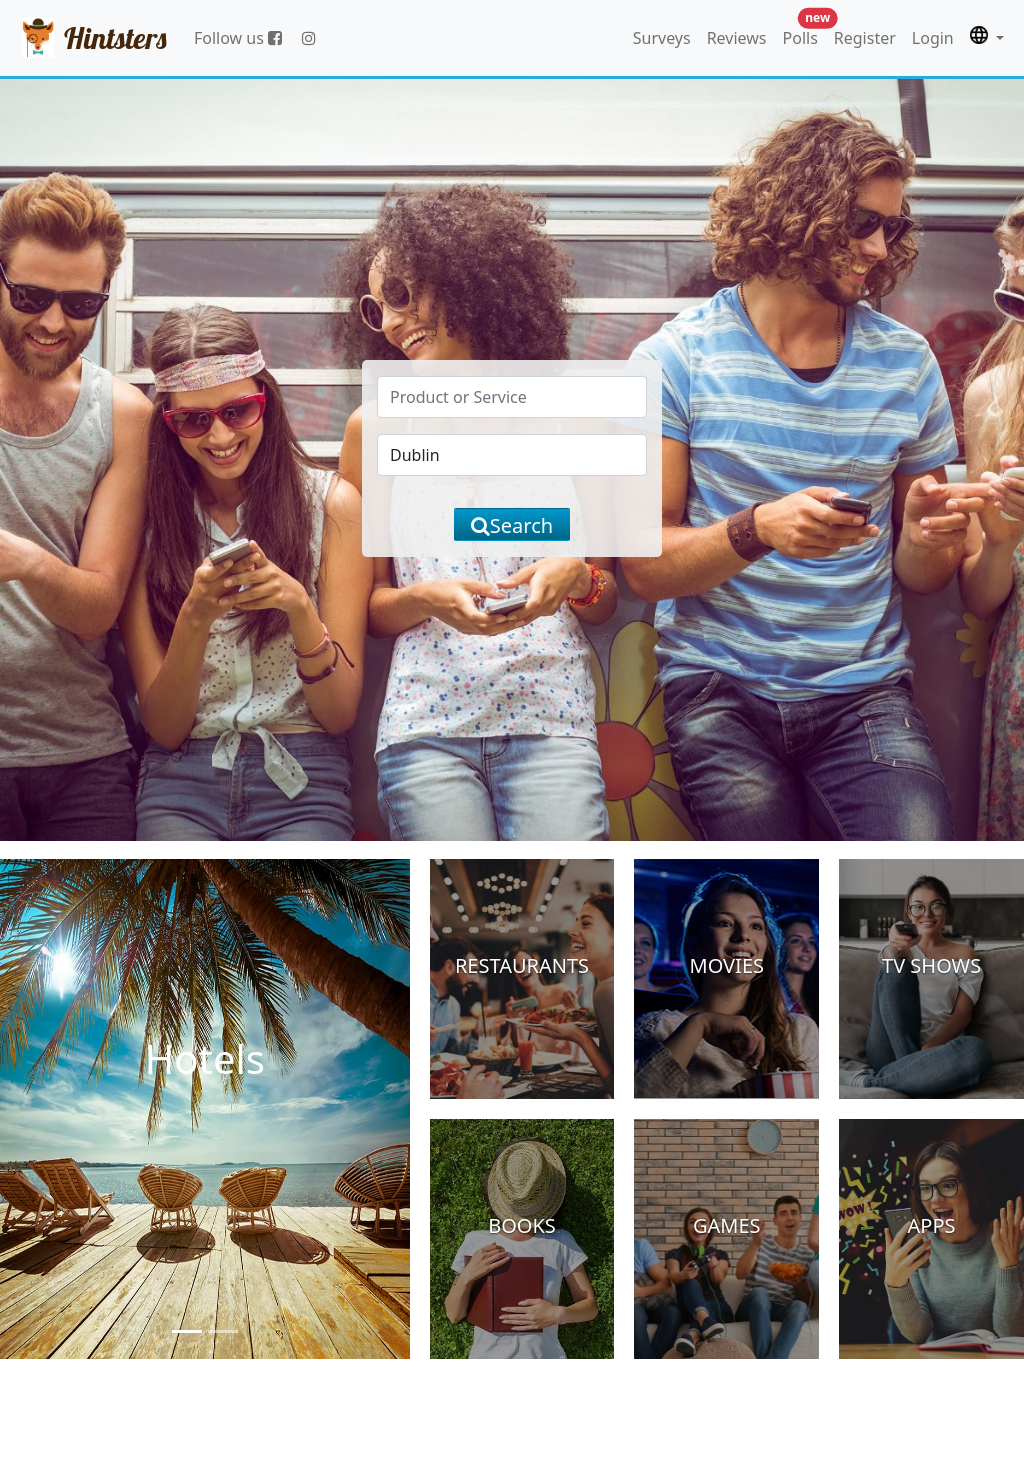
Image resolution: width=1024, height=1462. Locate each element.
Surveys (662, 38)
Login (933, 38)
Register (865, 38)
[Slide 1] (187, 1331)
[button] (987, 38)
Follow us (238, 38)
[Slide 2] (223, 1331)
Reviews (737, 38)
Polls (804, 33)
